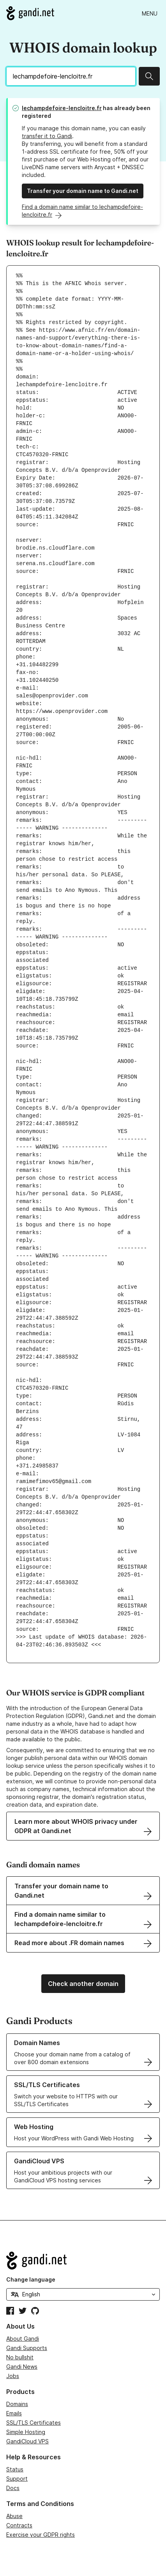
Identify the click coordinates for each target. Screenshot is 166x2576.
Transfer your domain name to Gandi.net (82, 190)
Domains (17, 2404)
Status (14, 2469)
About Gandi (22, 2338)
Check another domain (83, 1984)
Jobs (12, 2376)
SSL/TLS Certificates (33, 2422)
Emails (14, 2413)
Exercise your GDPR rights (40, 2534)
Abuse (14, 2516)
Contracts (19, 2525)
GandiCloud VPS (27, 2441)
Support (17, 2478)
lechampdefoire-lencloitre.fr (62, 108)
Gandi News (21, 2366)
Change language (30, 2279)
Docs (12, 2488)
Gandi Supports (26, 2348)
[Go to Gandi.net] (30, 13)
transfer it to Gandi (47, 136)
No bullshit (20, 2357)
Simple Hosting (25, 2432)
